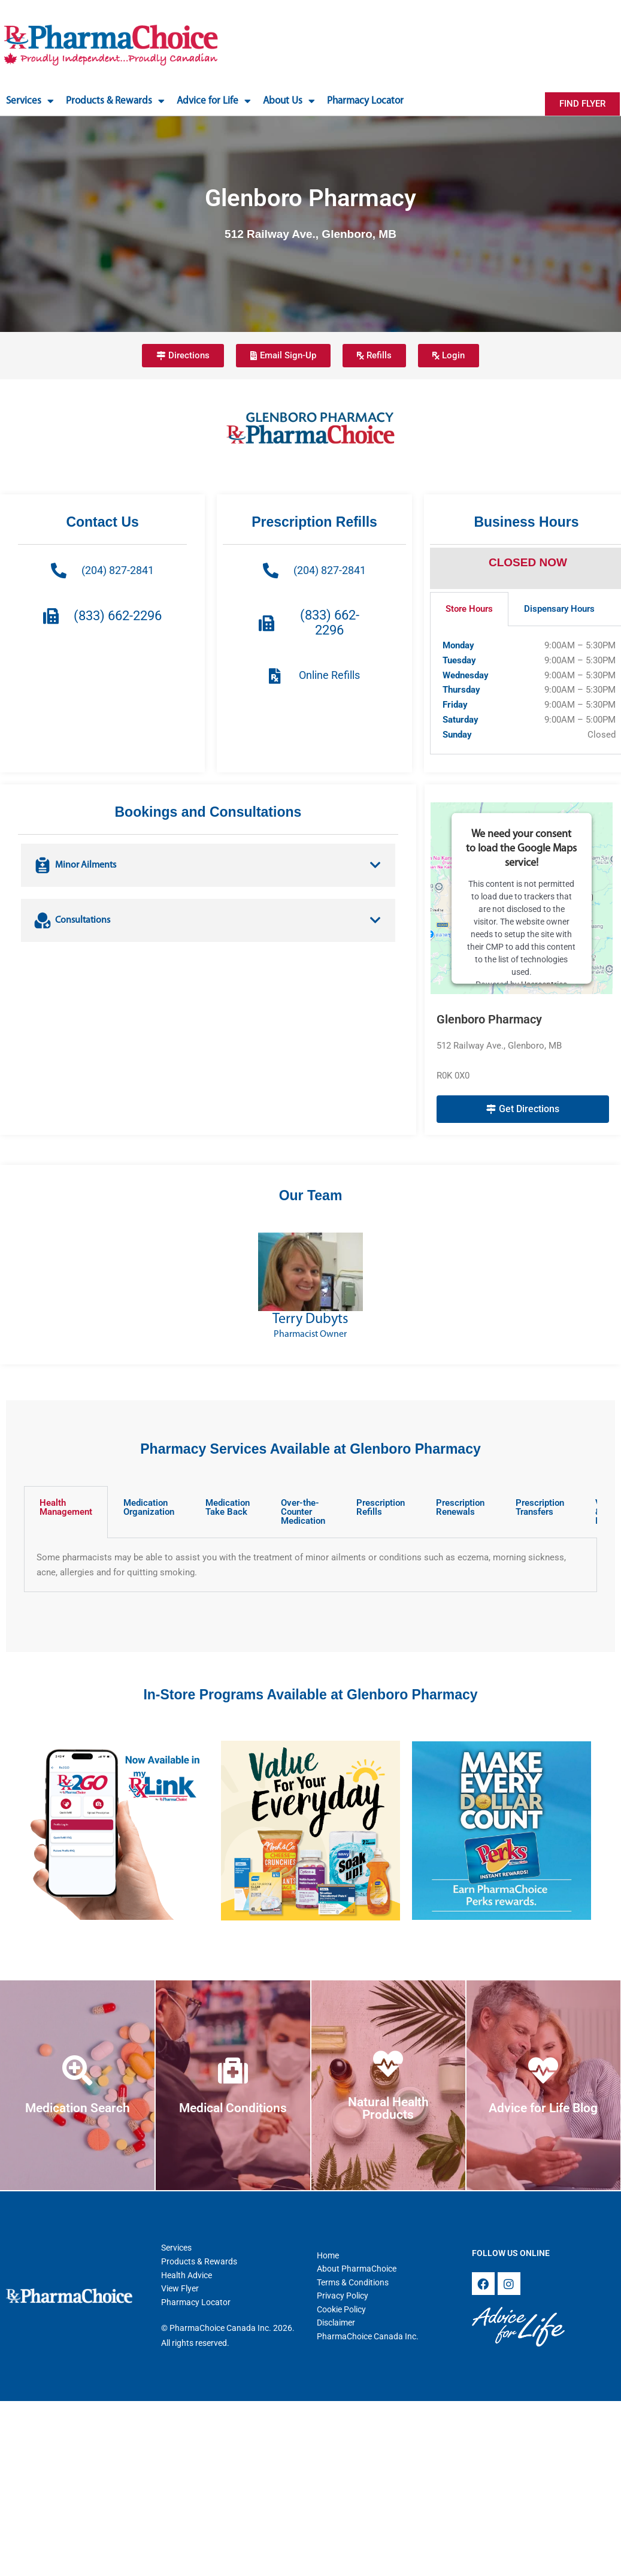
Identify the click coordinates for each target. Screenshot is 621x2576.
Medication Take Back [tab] (227, 1507)
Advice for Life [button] (214, 101)
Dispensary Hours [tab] (559, 608)
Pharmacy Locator (365, 101)
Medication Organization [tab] (148, 1507)
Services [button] (30, 101)
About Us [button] (289, 101)
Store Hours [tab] (469, 608)
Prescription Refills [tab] (380, 1507)
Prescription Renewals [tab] (460, 1507)
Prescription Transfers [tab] (540, 1507)
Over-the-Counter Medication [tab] (303, 1511)
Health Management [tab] (66, 1507)
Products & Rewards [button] (115, 101)
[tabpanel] (310, 1565)
